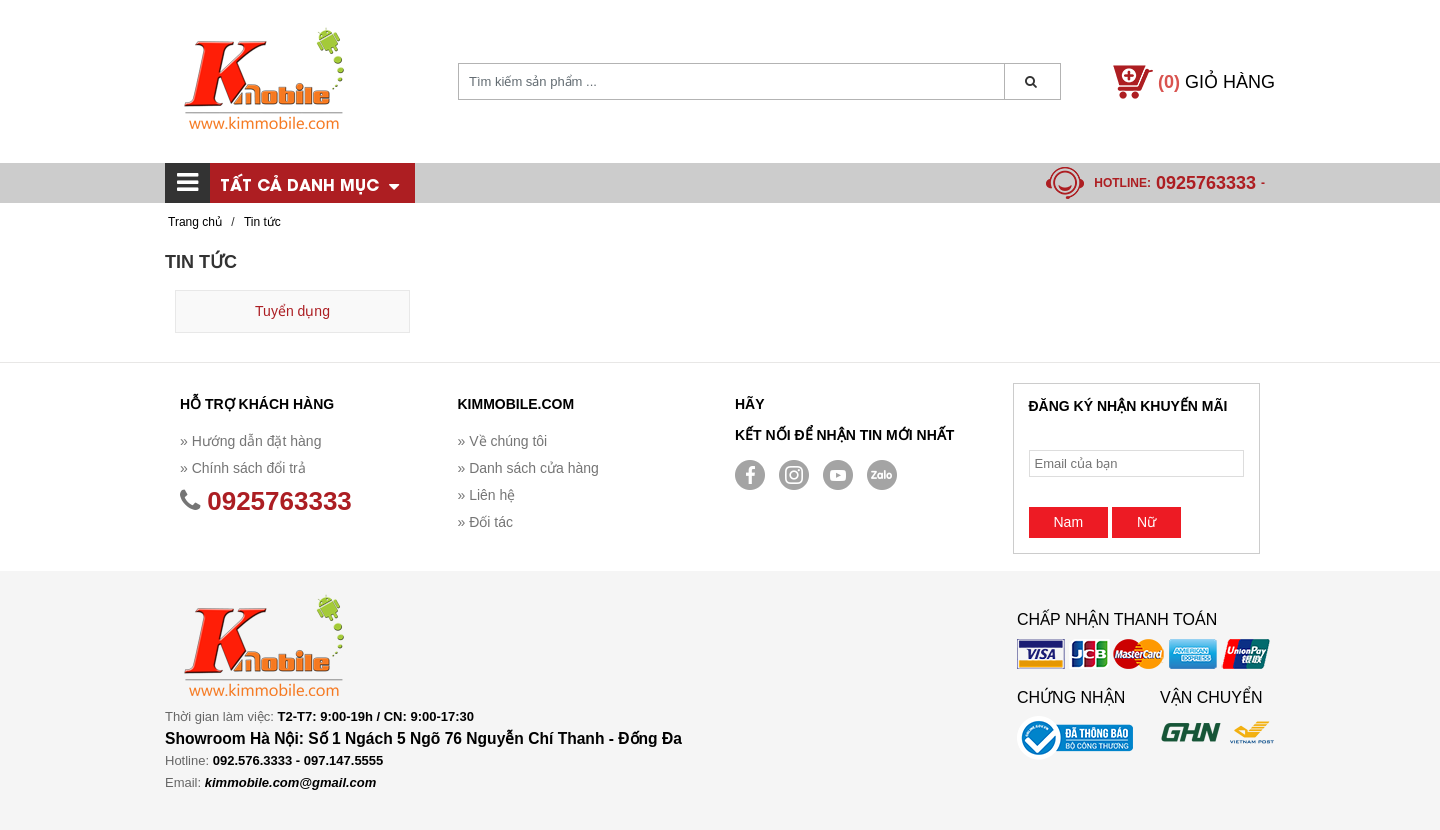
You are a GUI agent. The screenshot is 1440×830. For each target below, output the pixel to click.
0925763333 (1206, 183)
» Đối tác (485, 522)
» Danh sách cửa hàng (528, 468)
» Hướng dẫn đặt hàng (250, 441)
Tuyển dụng (292, 311)
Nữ (1146, 522)
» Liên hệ (487, 495)
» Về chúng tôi (503, 441)
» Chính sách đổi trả (243, 468)
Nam (1069, 522)
